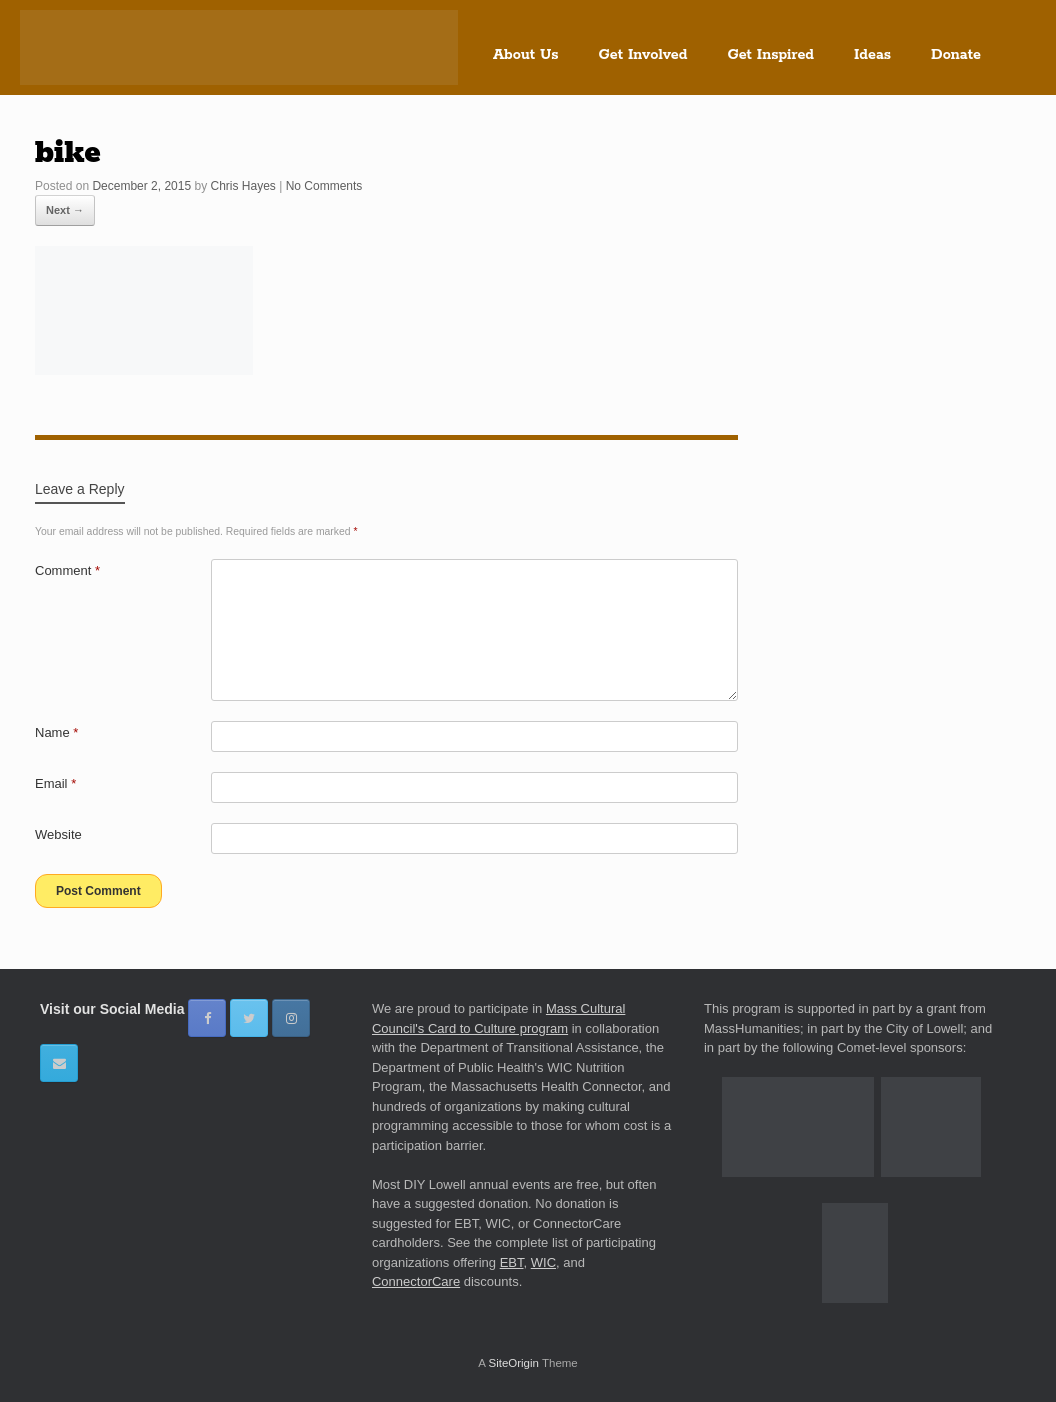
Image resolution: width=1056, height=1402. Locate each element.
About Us (526, 55)
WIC (543, 1262)
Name (56, 732)
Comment (67, 570)
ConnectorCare (416, 1281)
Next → (65, 210)
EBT (512, 1262)
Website (58, 834)
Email (55, 783)
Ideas (872, 55)
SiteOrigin (513, 1363)
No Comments (324, 186)
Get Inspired (770, 55)
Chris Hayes (242, 186)
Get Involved (643, 55)
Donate (956, 55)
